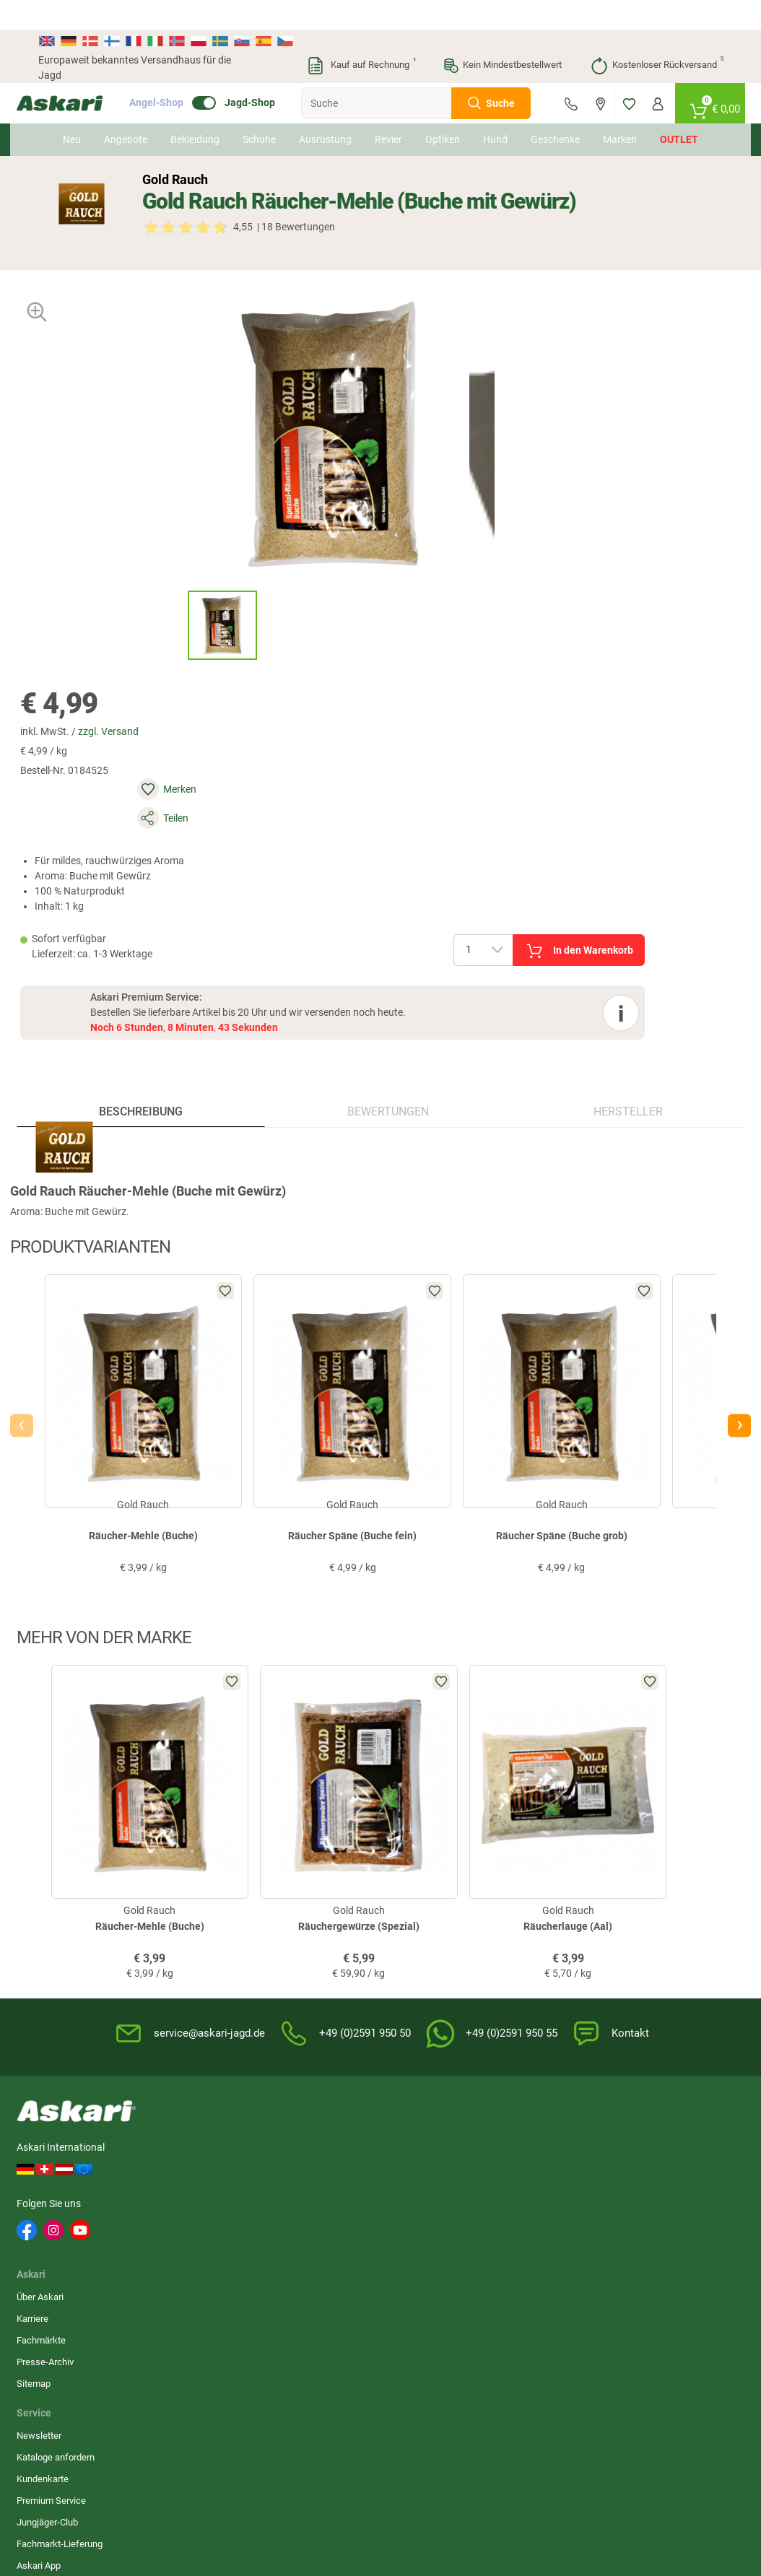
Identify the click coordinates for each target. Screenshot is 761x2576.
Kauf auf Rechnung (361, 36)
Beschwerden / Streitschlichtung (540, 1965)
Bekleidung (194, 110)
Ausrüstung (325, 110)
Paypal (637, 1911)
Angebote (125, 110)
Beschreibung (155, 753)
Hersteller (613, 753)
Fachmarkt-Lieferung (315, 1933)
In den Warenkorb (641, 506)
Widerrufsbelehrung (546, 1846)
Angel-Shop (178, 73)
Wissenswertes (421, 1846)
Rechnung (643, 1933)
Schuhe (259, 110)
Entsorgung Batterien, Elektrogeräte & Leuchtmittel (549, 1902)
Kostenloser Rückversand (657, 36)
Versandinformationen (218, 2501)
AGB (515, 1824)
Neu (72, 110)
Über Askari (199, 1824)
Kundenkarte (298, 1868)
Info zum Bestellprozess (438, 1868)
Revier (388, 110)
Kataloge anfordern (311, 1846)
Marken (620, 110)
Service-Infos (416, 1889)
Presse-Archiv (204, 1889)
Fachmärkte (200, 1868)
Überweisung (650, 1868)
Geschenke (555, 110)
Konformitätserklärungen (439, 1933)
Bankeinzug (647, 1846)
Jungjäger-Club (303, 1911)
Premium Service (307, 1889)
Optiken (442, 110)
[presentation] (49, 1096)
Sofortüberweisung (662, 1824)
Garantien (409, 1911)
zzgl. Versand (492, 340)
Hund (495, 110)
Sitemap (193, 1911)
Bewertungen (387, 753)
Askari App (294, 1954)
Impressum (529, 1937)
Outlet (679, 110)
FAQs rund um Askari (431, 1824)
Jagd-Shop (271, 73)
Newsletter (294, 1824)
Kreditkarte (645, 1889)
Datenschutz (532, 1868)
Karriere (192, 1846)
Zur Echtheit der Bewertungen (421, 1961)
